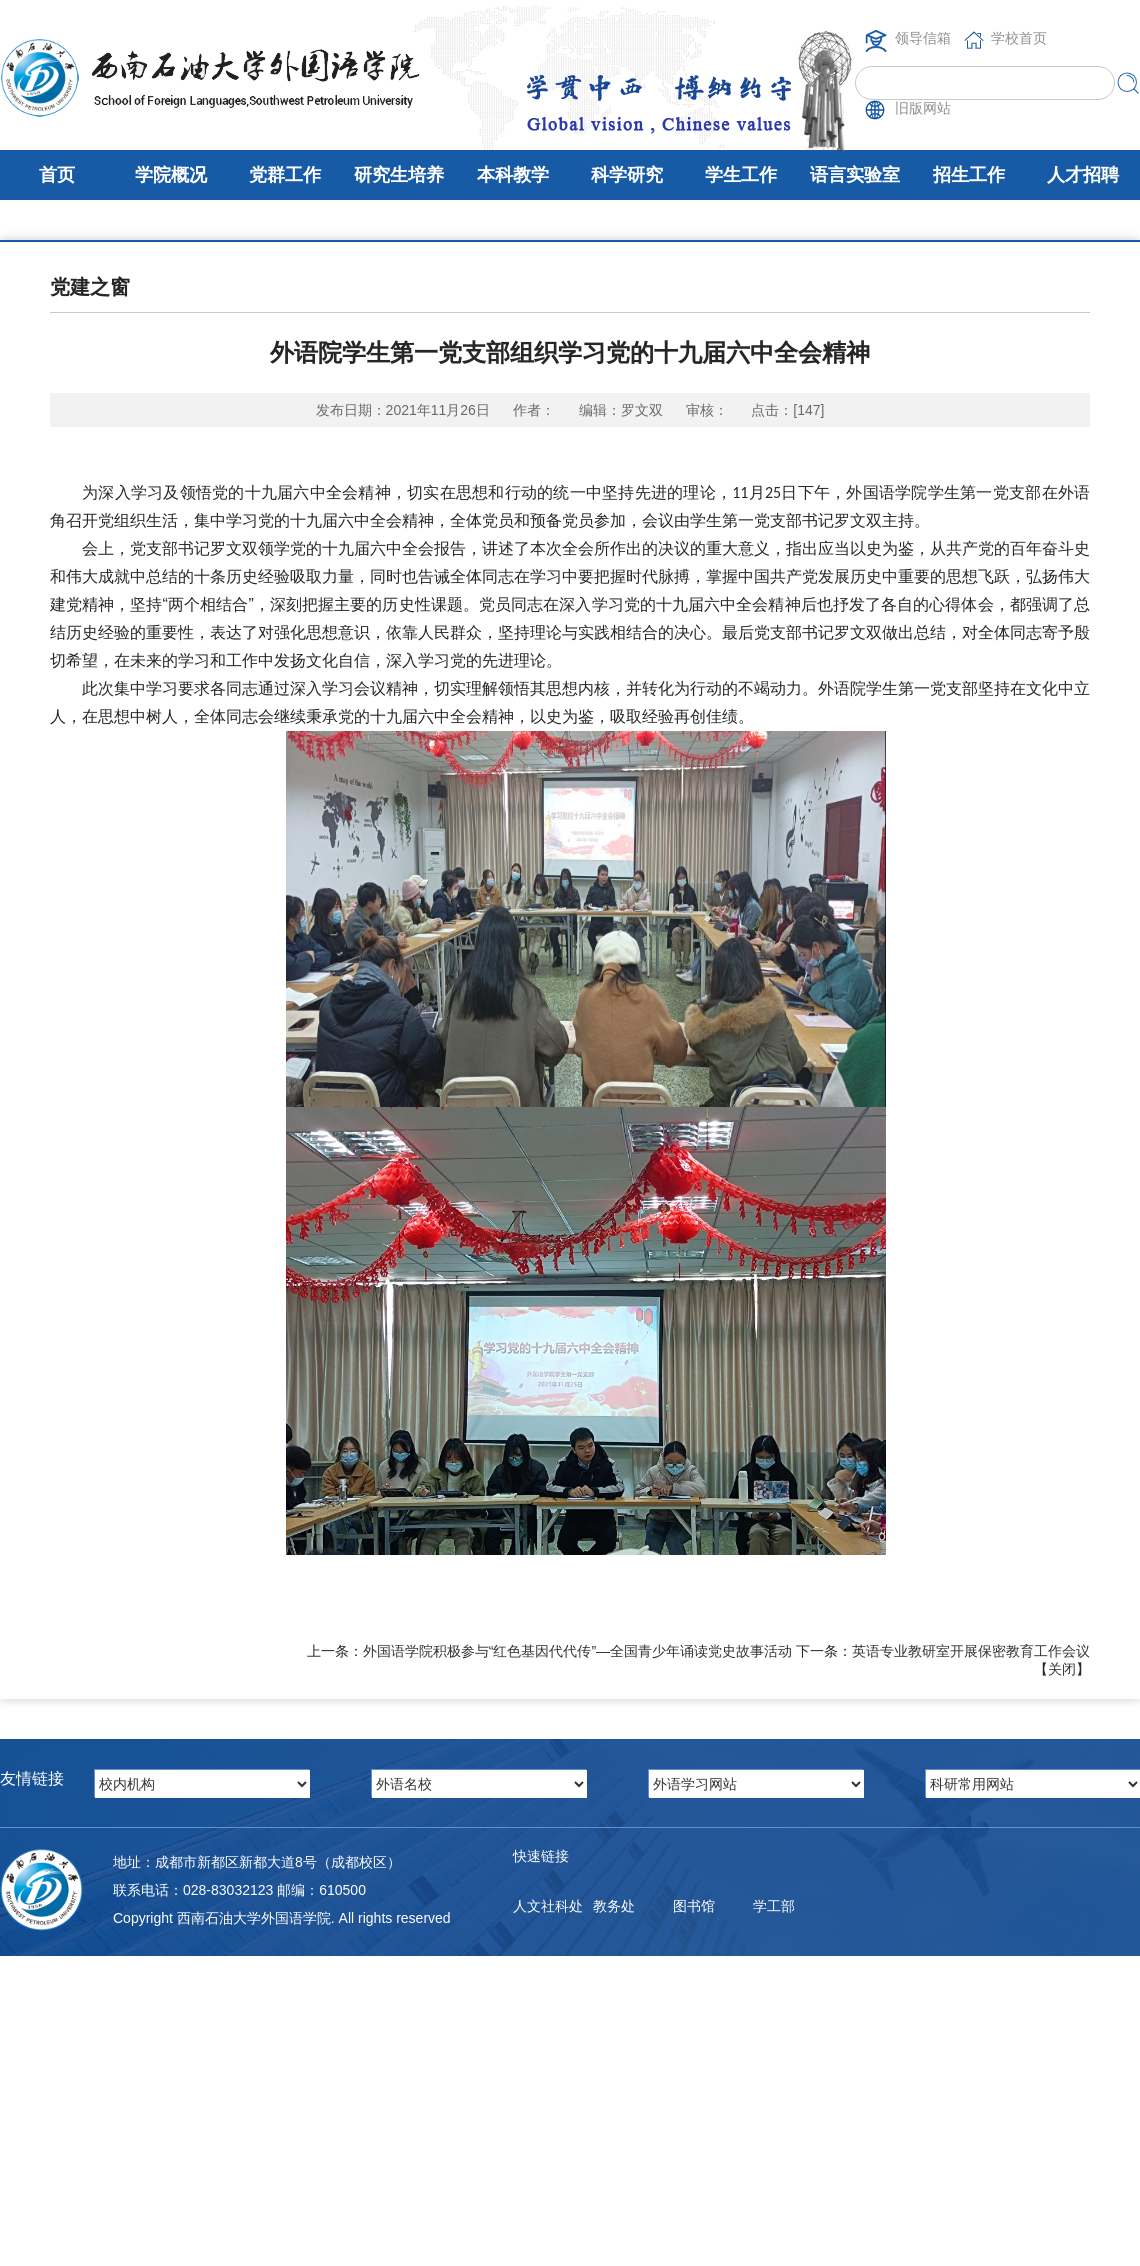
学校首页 (1019, 38)
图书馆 (694, 1906)
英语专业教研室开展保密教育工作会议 (971, 1651)
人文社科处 (548, 1906)
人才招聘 (1083, 175)
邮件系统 (541, 1986)
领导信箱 (923, 38)
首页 (57, 175)
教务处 (614, 1906)
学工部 (774, 1906)
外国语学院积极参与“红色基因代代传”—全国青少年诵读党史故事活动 (577, 1651)
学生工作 (741, 175)
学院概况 (171, 175)
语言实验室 (855, 175)
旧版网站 (923, 108)
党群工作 (285, 175)
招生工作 (969, 175)
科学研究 (627, 175)
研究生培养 (399, 175)
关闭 (1062, 1669)
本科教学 (513, 175)
